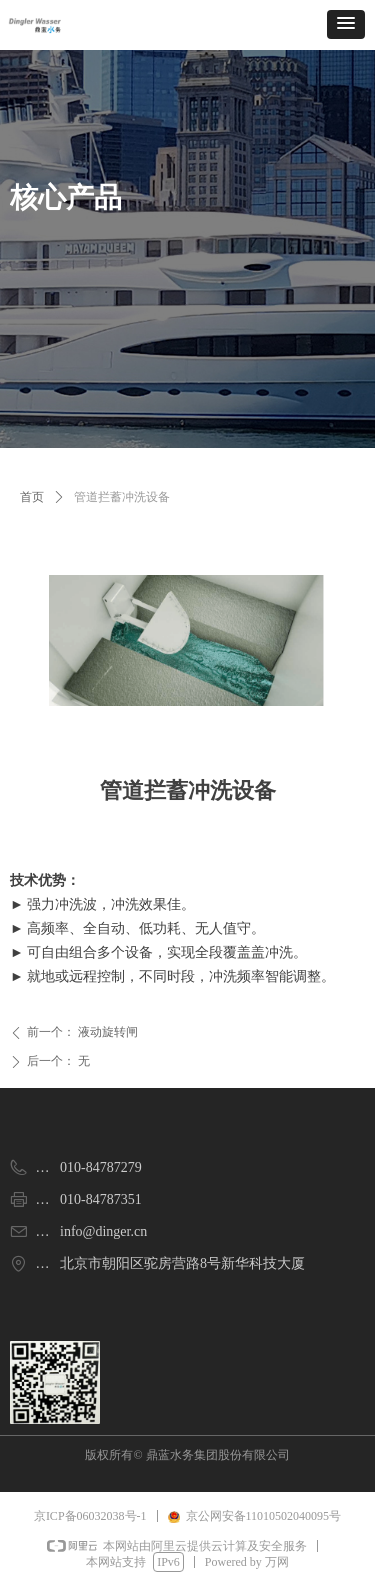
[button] (346, 24)
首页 (32, 497)
